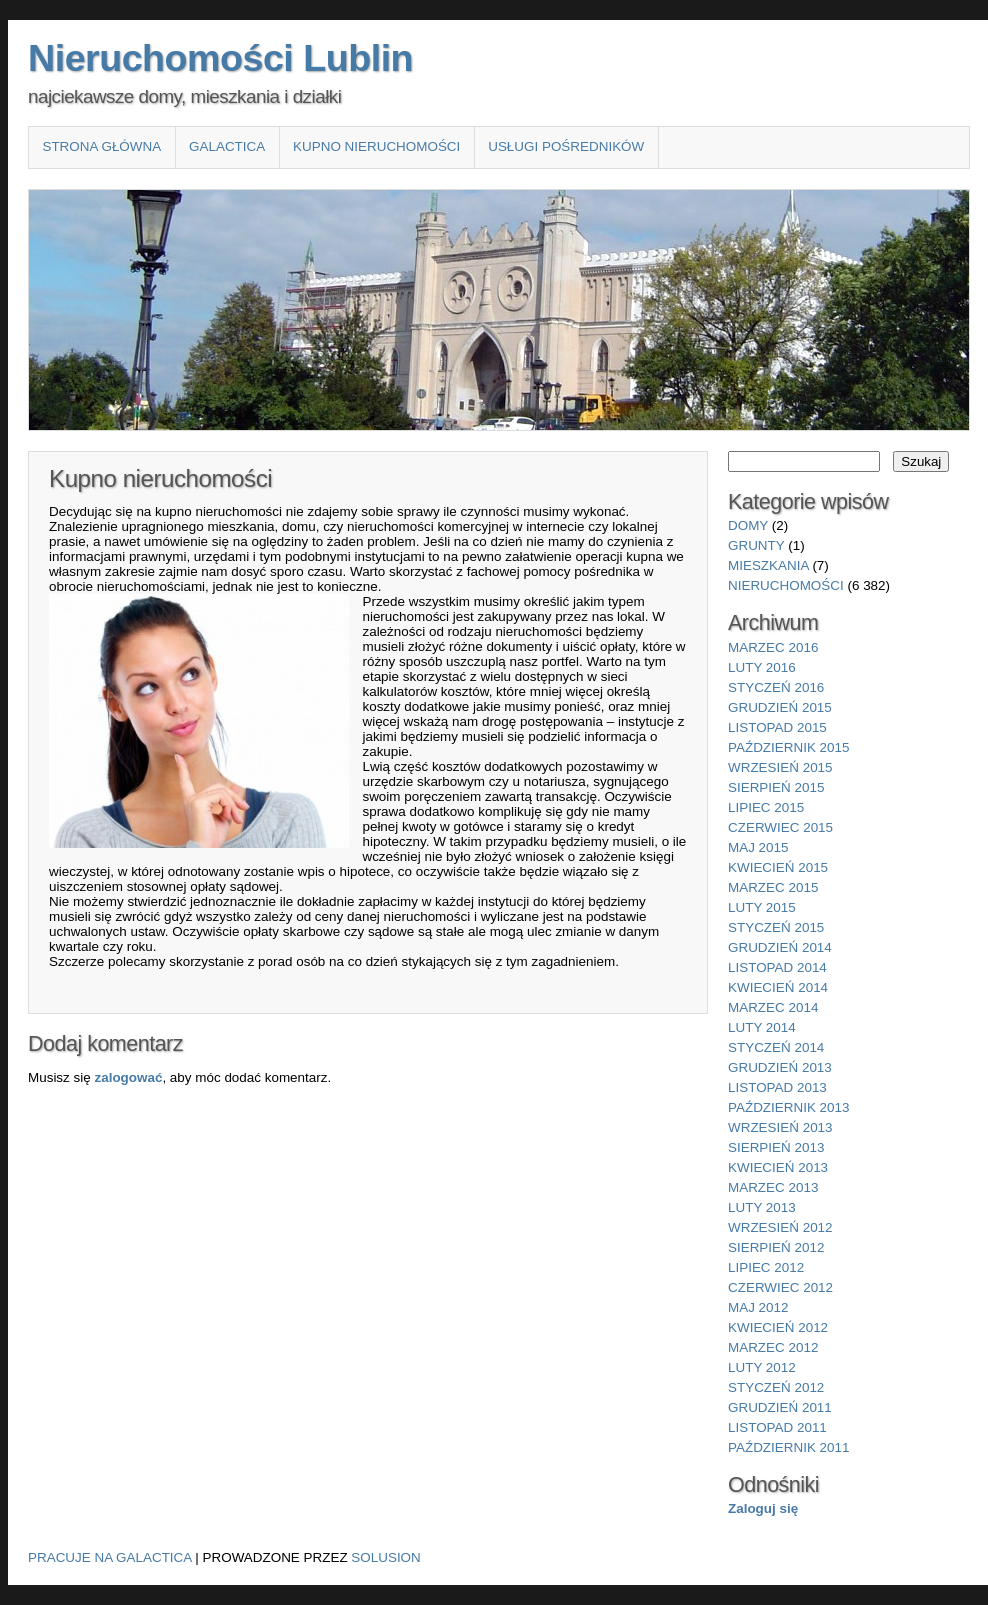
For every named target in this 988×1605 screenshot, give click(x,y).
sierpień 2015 (776, 787)
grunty (756, 545)
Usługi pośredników (566, 146)
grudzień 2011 (780, 1407)
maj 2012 (758, 1307)
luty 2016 (762, 667)
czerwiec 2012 (780, 1287)
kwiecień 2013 (778, 1167)
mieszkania (768, 565)
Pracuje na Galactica (110, 1557)
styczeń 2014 (776, 1047)
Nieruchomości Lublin (220, 58)
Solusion (385, 1557)
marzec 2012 (773, 1347)
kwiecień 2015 (778, 867)
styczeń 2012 (776, 1387)
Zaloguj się (763, 1508)
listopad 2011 (777, 1427)
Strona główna (101, 146)
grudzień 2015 (780, 707)
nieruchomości (786, 585)
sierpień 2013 (776, 1147)
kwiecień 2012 (778, 1327)
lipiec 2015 (766, 807)
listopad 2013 (777, 1087)
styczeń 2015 (776, 927)
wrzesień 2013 (780, 1127)
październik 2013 (788, 1107)
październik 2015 (788, 747)
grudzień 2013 (780, 1067)
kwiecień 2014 (778, 987)
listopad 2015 (777, 727)
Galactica (227, 146)
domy (748, 525)
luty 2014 (762, 1027)
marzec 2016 (773, 647)
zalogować (128, 1077)
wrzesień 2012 (780, 1227)
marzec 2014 (773, 1007)
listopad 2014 (777, 967)
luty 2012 (762, 1367)
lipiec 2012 (766, 1267)
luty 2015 (762, 907)
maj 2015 (758, 847)
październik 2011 (788, 1447)
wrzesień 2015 (780, 767)
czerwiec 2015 (780, 827)
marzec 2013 (773, 1187)
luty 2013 (762, 1207)
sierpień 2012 (776, 1247)
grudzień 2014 (780, 947)
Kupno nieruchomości (376, 146)
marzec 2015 (773, 887)
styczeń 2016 (776, 687)
